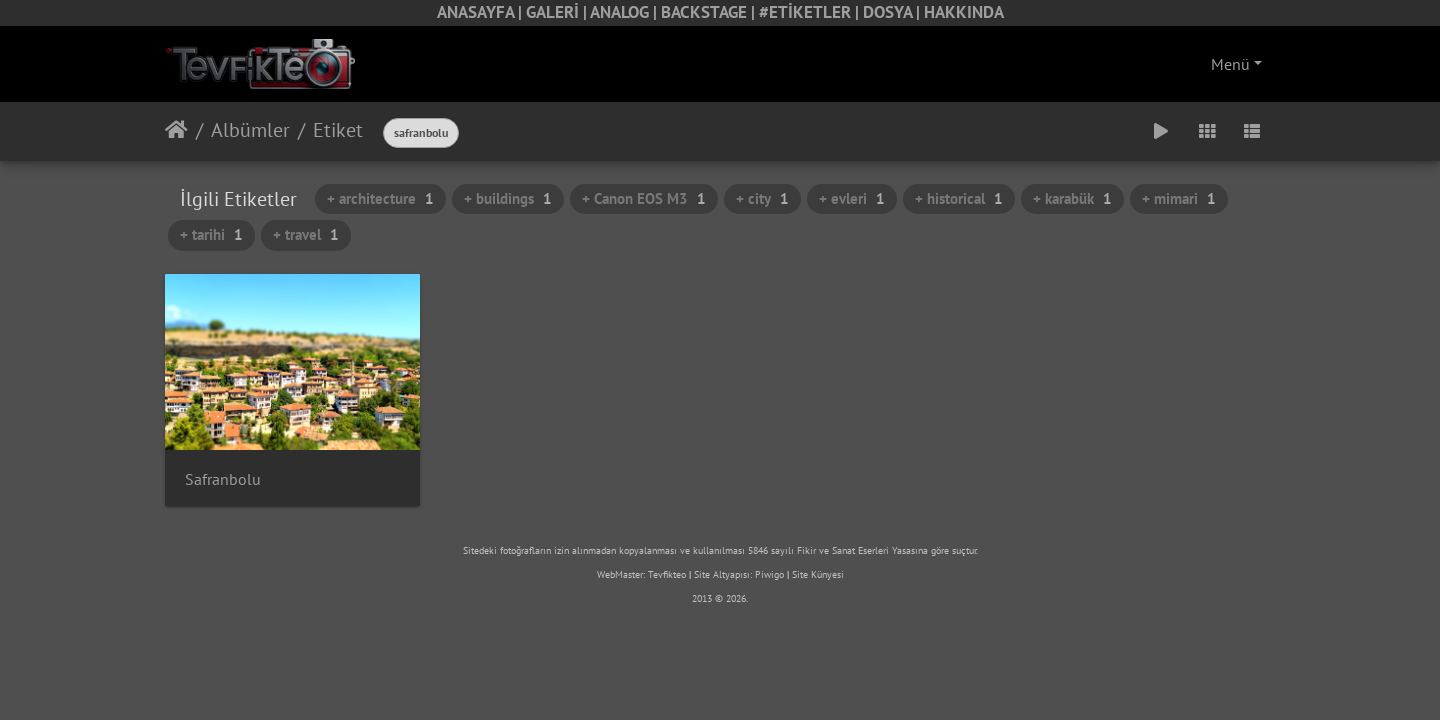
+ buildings (508, 198)
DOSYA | (893, 12)
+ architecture (380, 198)
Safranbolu (223, 479)
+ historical (959, 198)
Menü (1230, 64)
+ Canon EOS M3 (644, 198)
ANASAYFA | (481, 12)
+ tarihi (211, 234)
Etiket (338, 130)
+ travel (306, 234)
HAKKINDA (964, 12)
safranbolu (421, 132)
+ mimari (1179, 198)
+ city (762, 198)
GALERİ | (558, 12)
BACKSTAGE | (710, 12)
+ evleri (852, 198)
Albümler (250, 130)
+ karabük (1072, 198)
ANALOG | (625, 12)
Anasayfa (176, 130)
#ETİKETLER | (811, 12)
